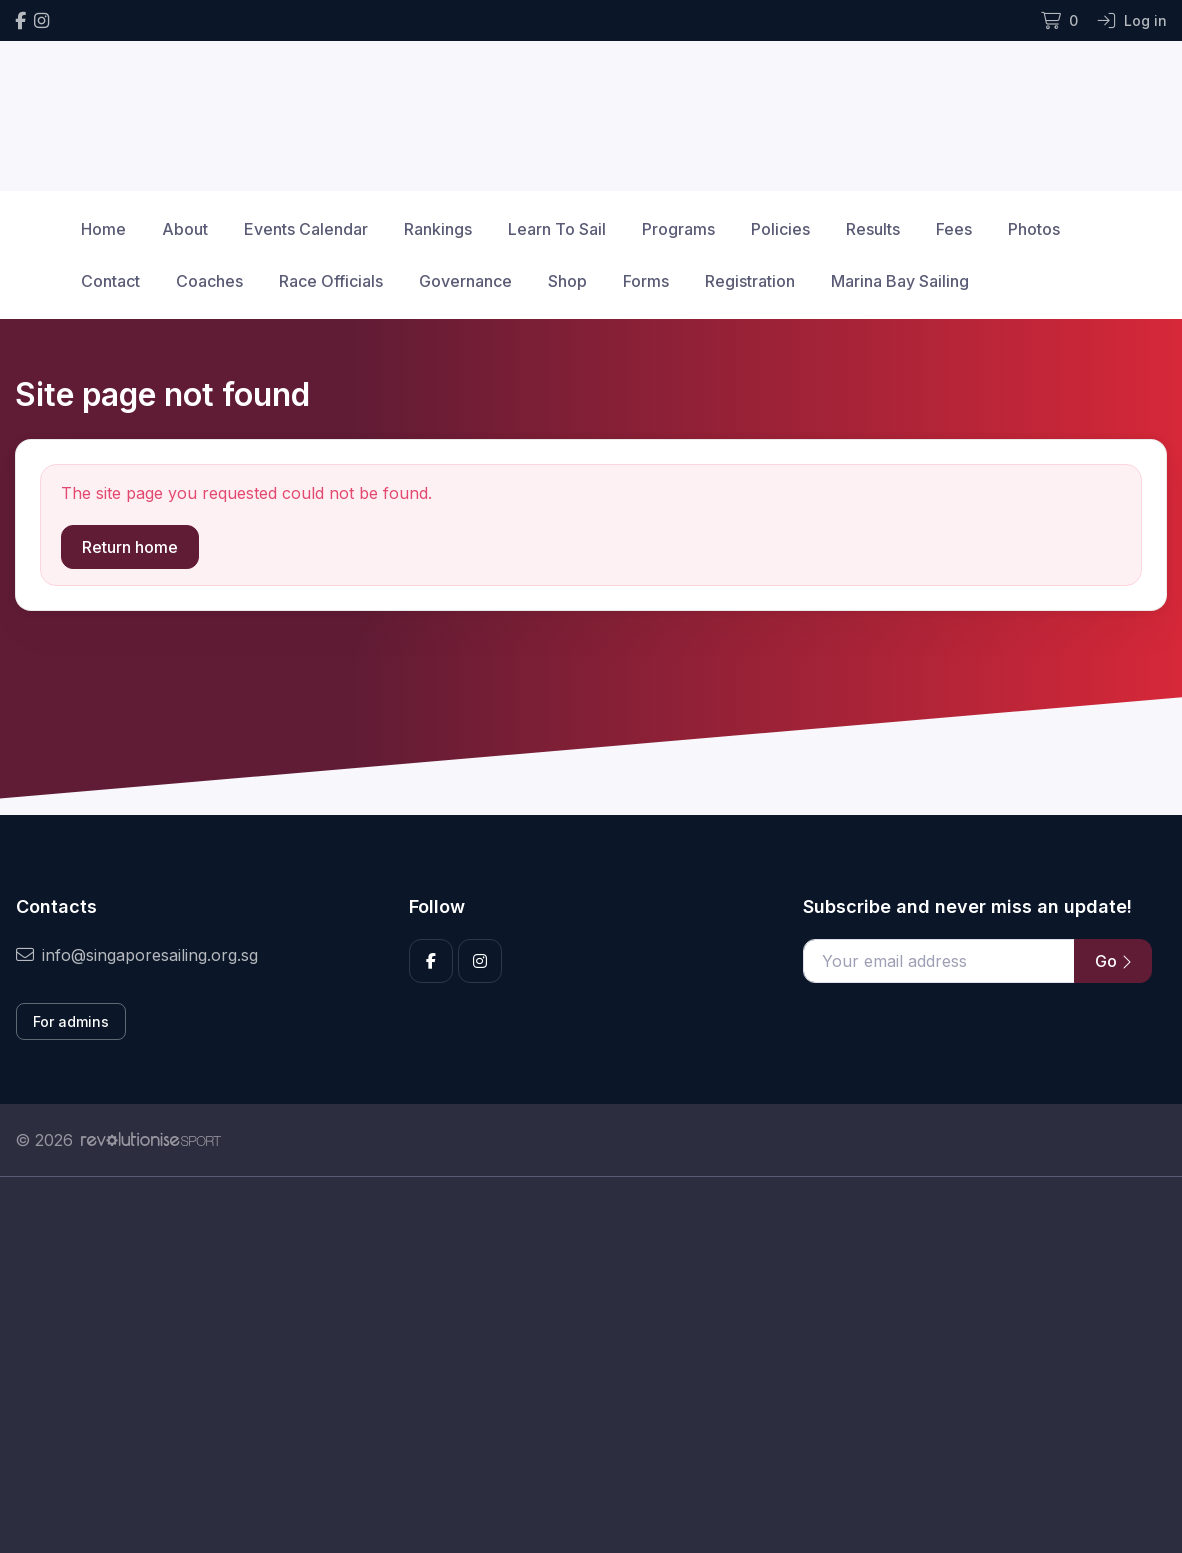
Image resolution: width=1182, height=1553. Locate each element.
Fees (954, 229)
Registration (750, 281)
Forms (646, 281)
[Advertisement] (591, 1365)
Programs (678, 229)
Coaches (209, 281)
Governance (465, 281)
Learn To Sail (557, 229)
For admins (71, 1021)
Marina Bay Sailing (900, 281)
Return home (130, 547)
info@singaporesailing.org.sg (137, 955)
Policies (780, 229)
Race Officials (331, 281)
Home (103, 229)
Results (873, 229)
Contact (110, 281)
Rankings (438, 229)
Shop (567, 281)
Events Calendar (306, 229)
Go (1113, 961)
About (185, 229)
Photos (1034, 229)
